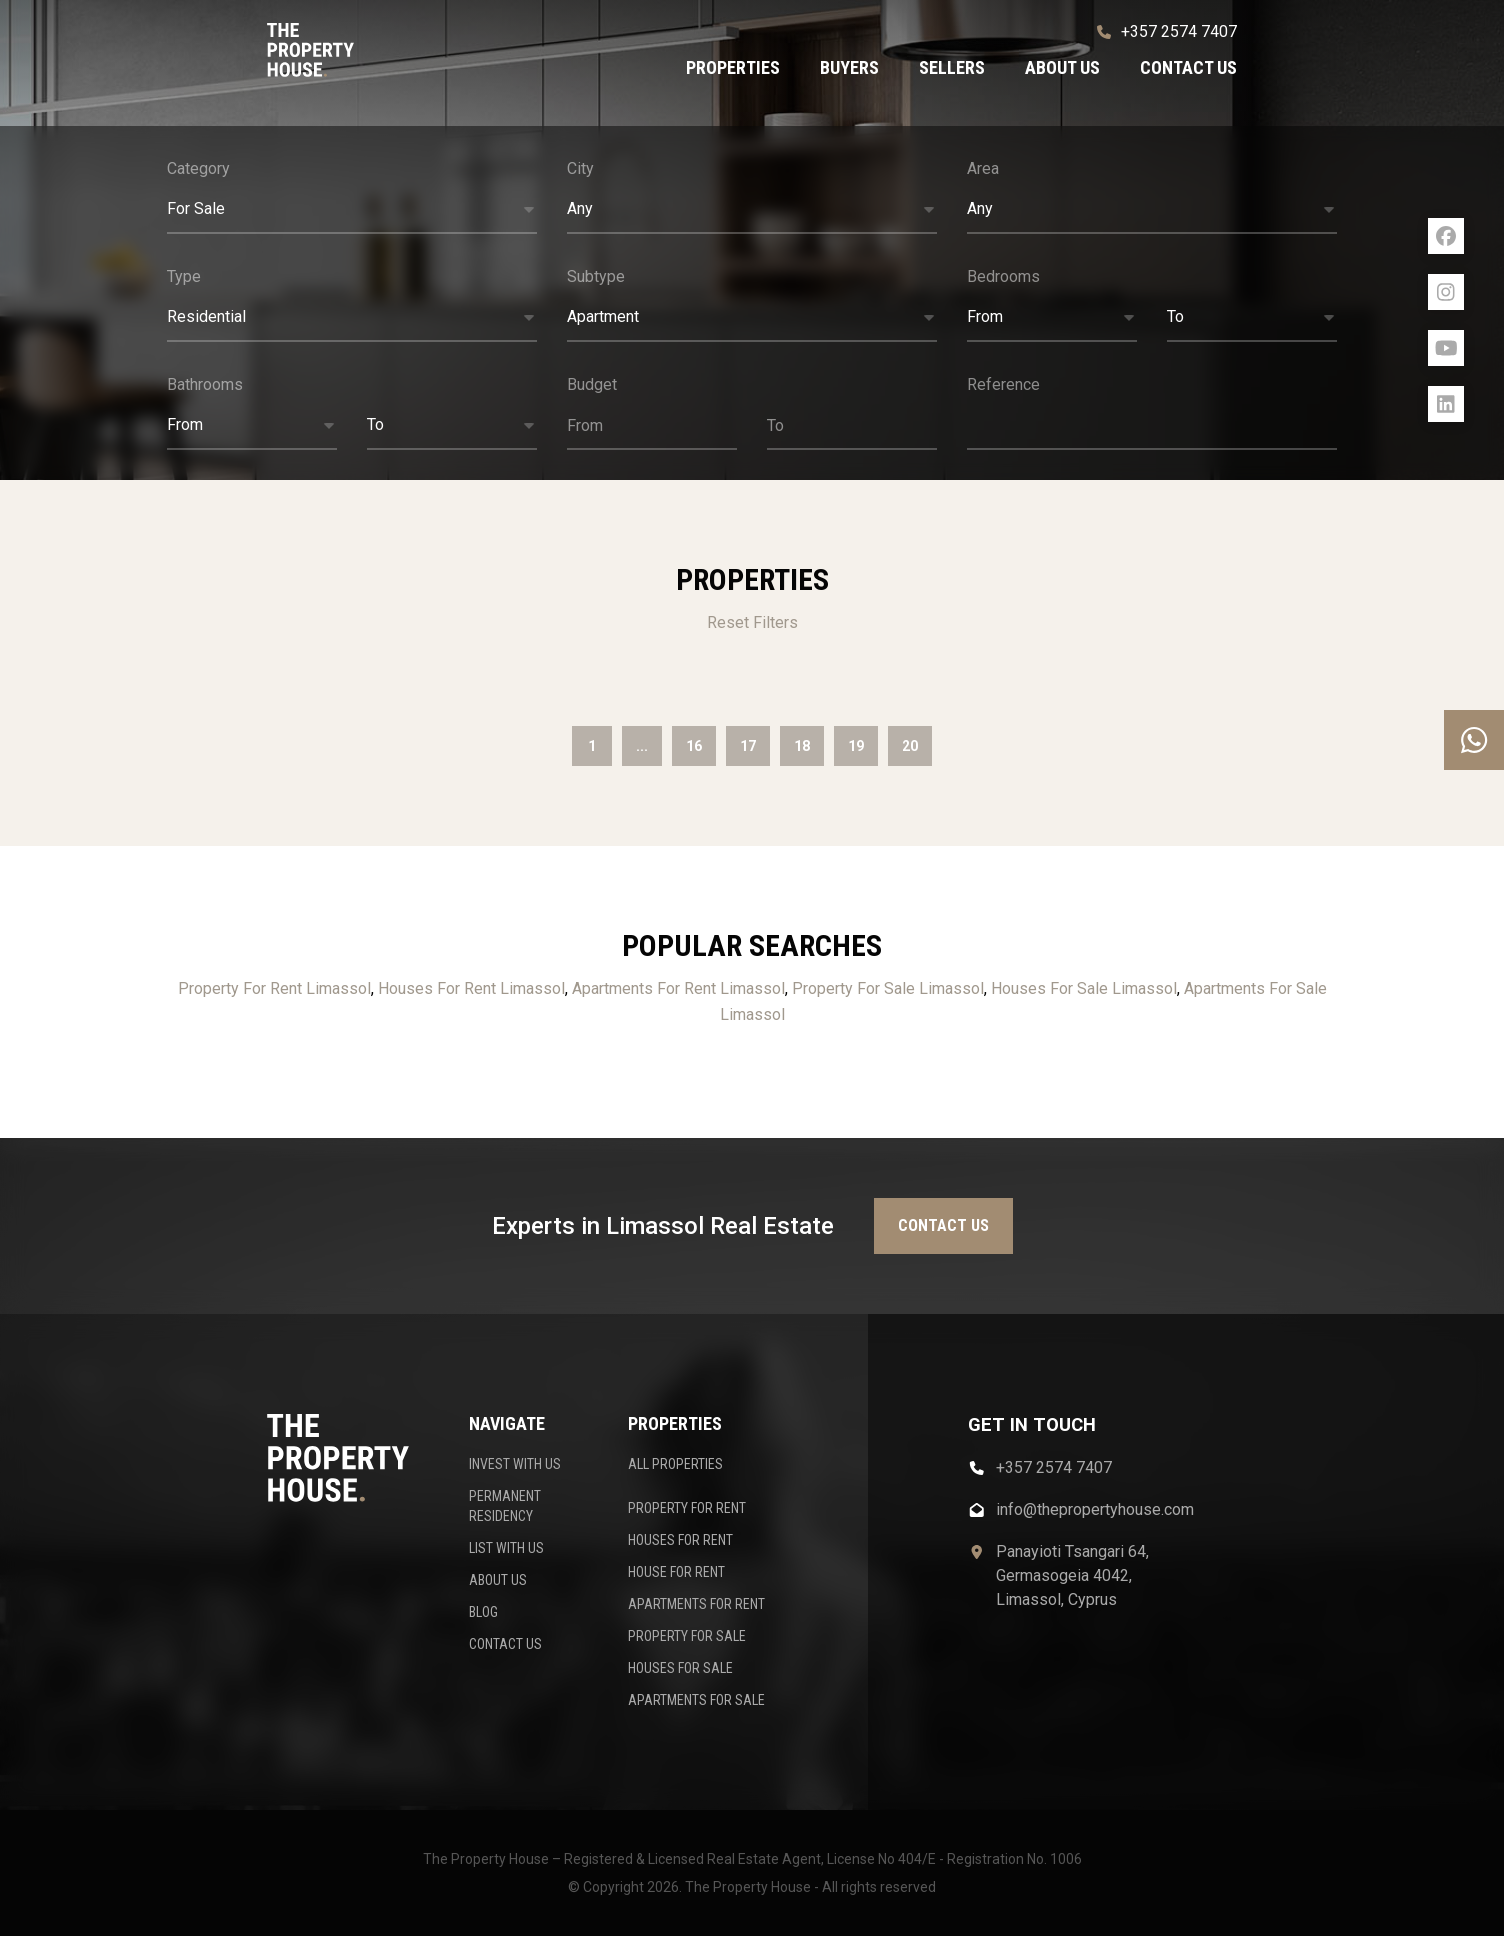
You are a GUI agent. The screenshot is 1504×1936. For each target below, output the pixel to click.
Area (983, 168)
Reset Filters (752, 622)
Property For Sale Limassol (888, 988)
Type (184, 276)
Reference (1003, 384)
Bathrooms (205, 384)
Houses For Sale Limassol (1084, 988)
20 (910, 746)
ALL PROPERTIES (675, 1464)
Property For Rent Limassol (274, 988)
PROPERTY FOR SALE (687, 1636)
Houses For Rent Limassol (471, 988)
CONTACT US (505, 1644)
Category (198, 168)
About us (1062, 67)
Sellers (952, 67)
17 (748, 746)
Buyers (849, 67)
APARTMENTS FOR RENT (696, 1604)
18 (802, 746)
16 (694, 746)
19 (856, 746)
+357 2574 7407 (1167, 31)
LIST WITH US (506, 1548)
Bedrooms (1003, 276)
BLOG (483, 1612)
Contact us (1188, 67)
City (580, 168)
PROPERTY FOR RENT (687, 1508)
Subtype (596, 276)
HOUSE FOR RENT (676, 1572)
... (642, 746)
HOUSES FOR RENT (680, 1540)
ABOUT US (498, 1580)
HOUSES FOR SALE (680, 1668)
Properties (733, 67)
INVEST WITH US (515, 1464)
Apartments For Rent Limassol (678, 988)
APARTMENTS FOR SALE (696, 1700)
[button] (352, 210)
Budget (592, 384)
